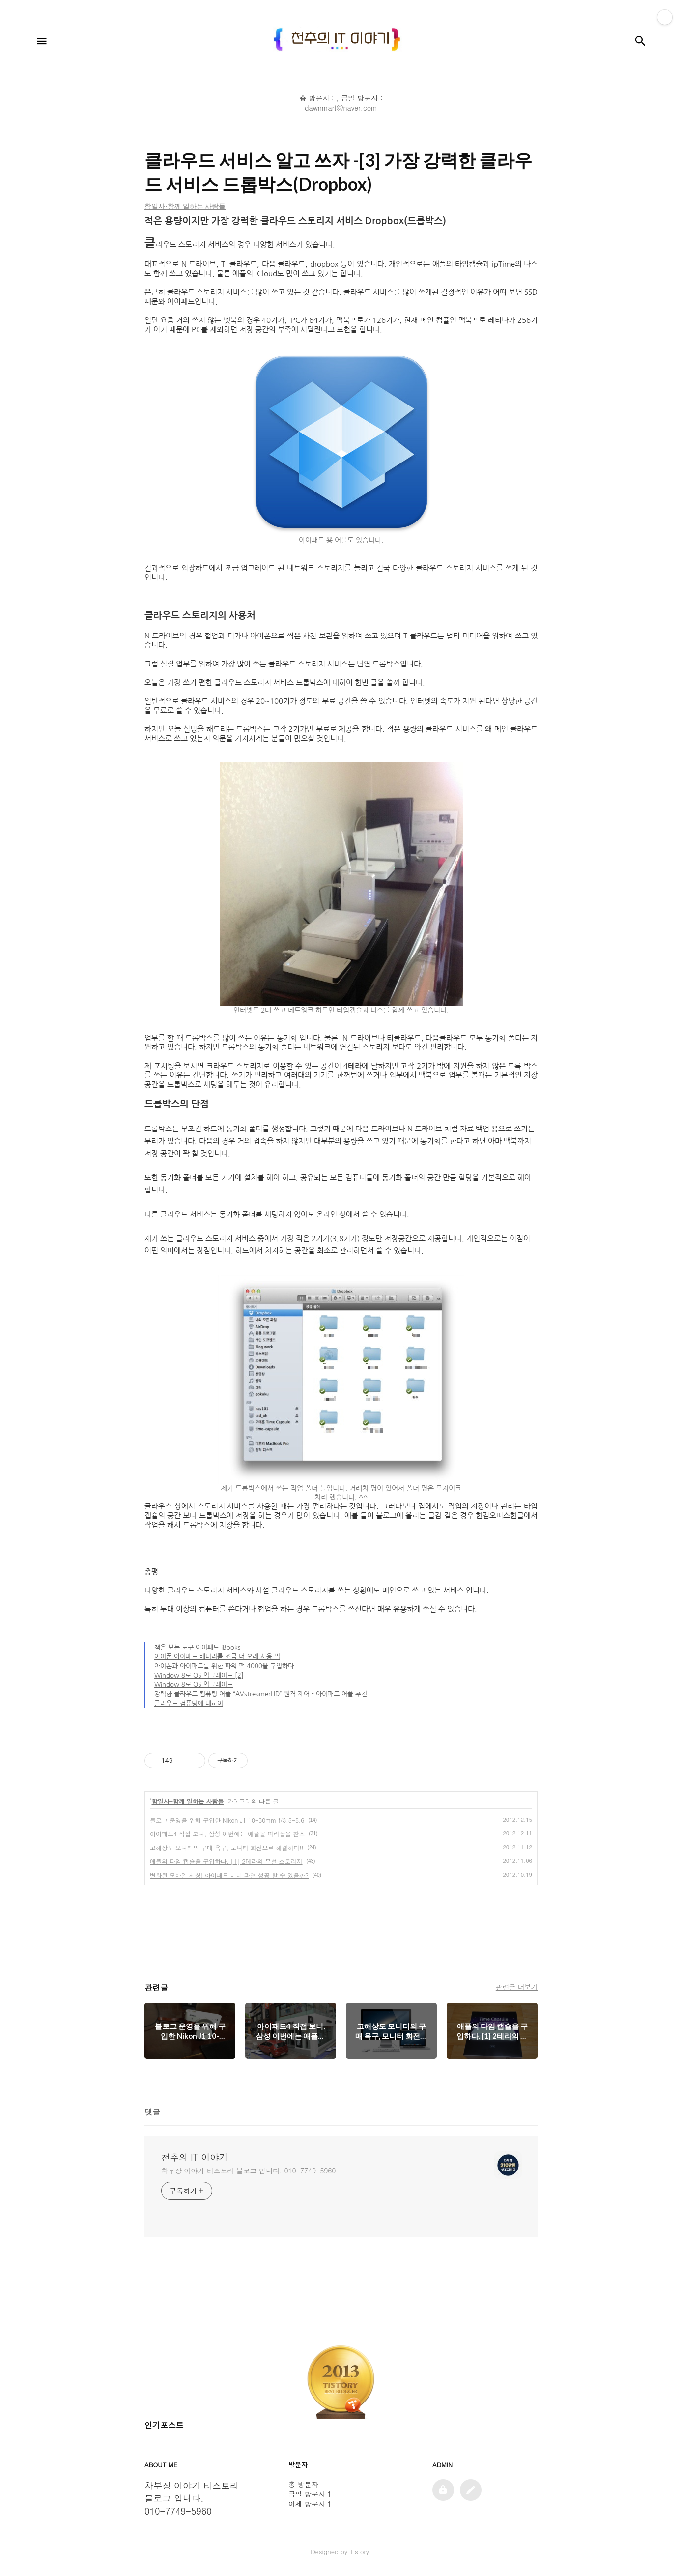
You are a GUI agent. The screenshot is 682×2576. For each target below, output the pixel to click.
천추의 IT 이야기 (194, 2157)
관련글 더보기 (517, 1987)
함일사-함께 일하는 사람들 (188, 1801)
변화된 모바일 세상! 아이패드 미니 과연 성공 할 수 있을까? (229, 1875)
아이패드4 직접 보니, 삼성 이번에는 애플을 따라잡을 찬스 (227, 1833)
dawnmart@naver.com (341, 108)
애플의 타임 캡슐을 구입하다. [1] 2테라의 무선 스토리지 (226, 1861)
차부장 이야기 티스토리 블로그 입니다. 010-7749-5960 (248, 2170)
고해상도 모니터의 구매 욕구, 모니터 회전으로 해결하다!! (227, 1847)
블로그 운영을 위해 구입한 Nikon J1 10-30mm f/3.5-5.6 (227, 1820)
